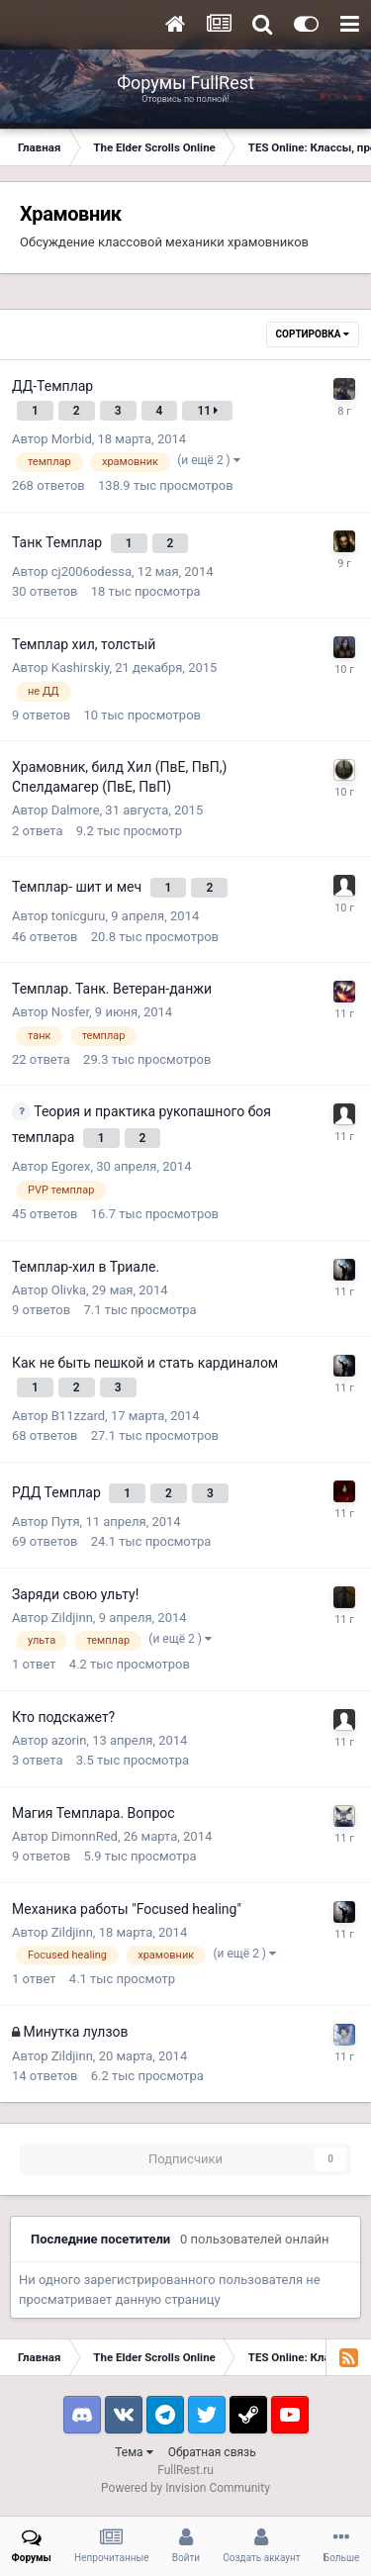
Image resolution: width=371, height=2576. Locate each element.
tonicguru (78, 915)
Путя (65, 1521)
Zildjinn (72, 1617)
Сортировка (312, 334)
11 (207, 411)
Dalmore (75, 810)
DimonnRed (84, 1836)
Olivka (68, 1290)
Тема (133, 2452)
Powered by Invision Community (185, 2488)
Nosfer (70, 1011)
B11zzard (78, 1415)
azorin (69, 1740)
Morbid (71, 438)
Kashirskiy (80, 667)
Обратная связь (212, 2452)
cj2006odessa (91, 571)
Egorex (71, 1166)
